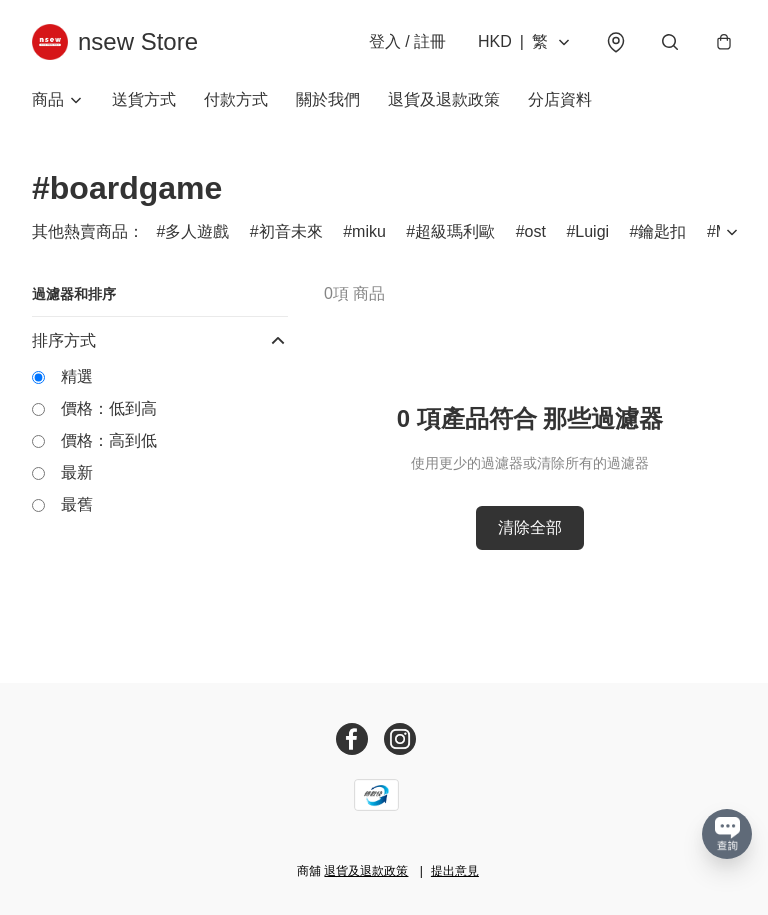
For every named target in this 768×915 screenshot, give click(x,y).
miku (369, 231)
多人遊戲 (197, 231)
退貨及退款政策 (444, 99)
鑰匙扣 (662, 231)
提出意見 (455, 871)
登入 (407, 41)
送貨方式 (144, 99)
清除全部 (530, 527)
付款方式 (236, 99)
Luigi (592, 231)
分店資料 (560, 99)
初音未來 (291, 231)
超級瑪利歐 (455, 231)
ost (535, 231)
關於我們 (328, 99)
